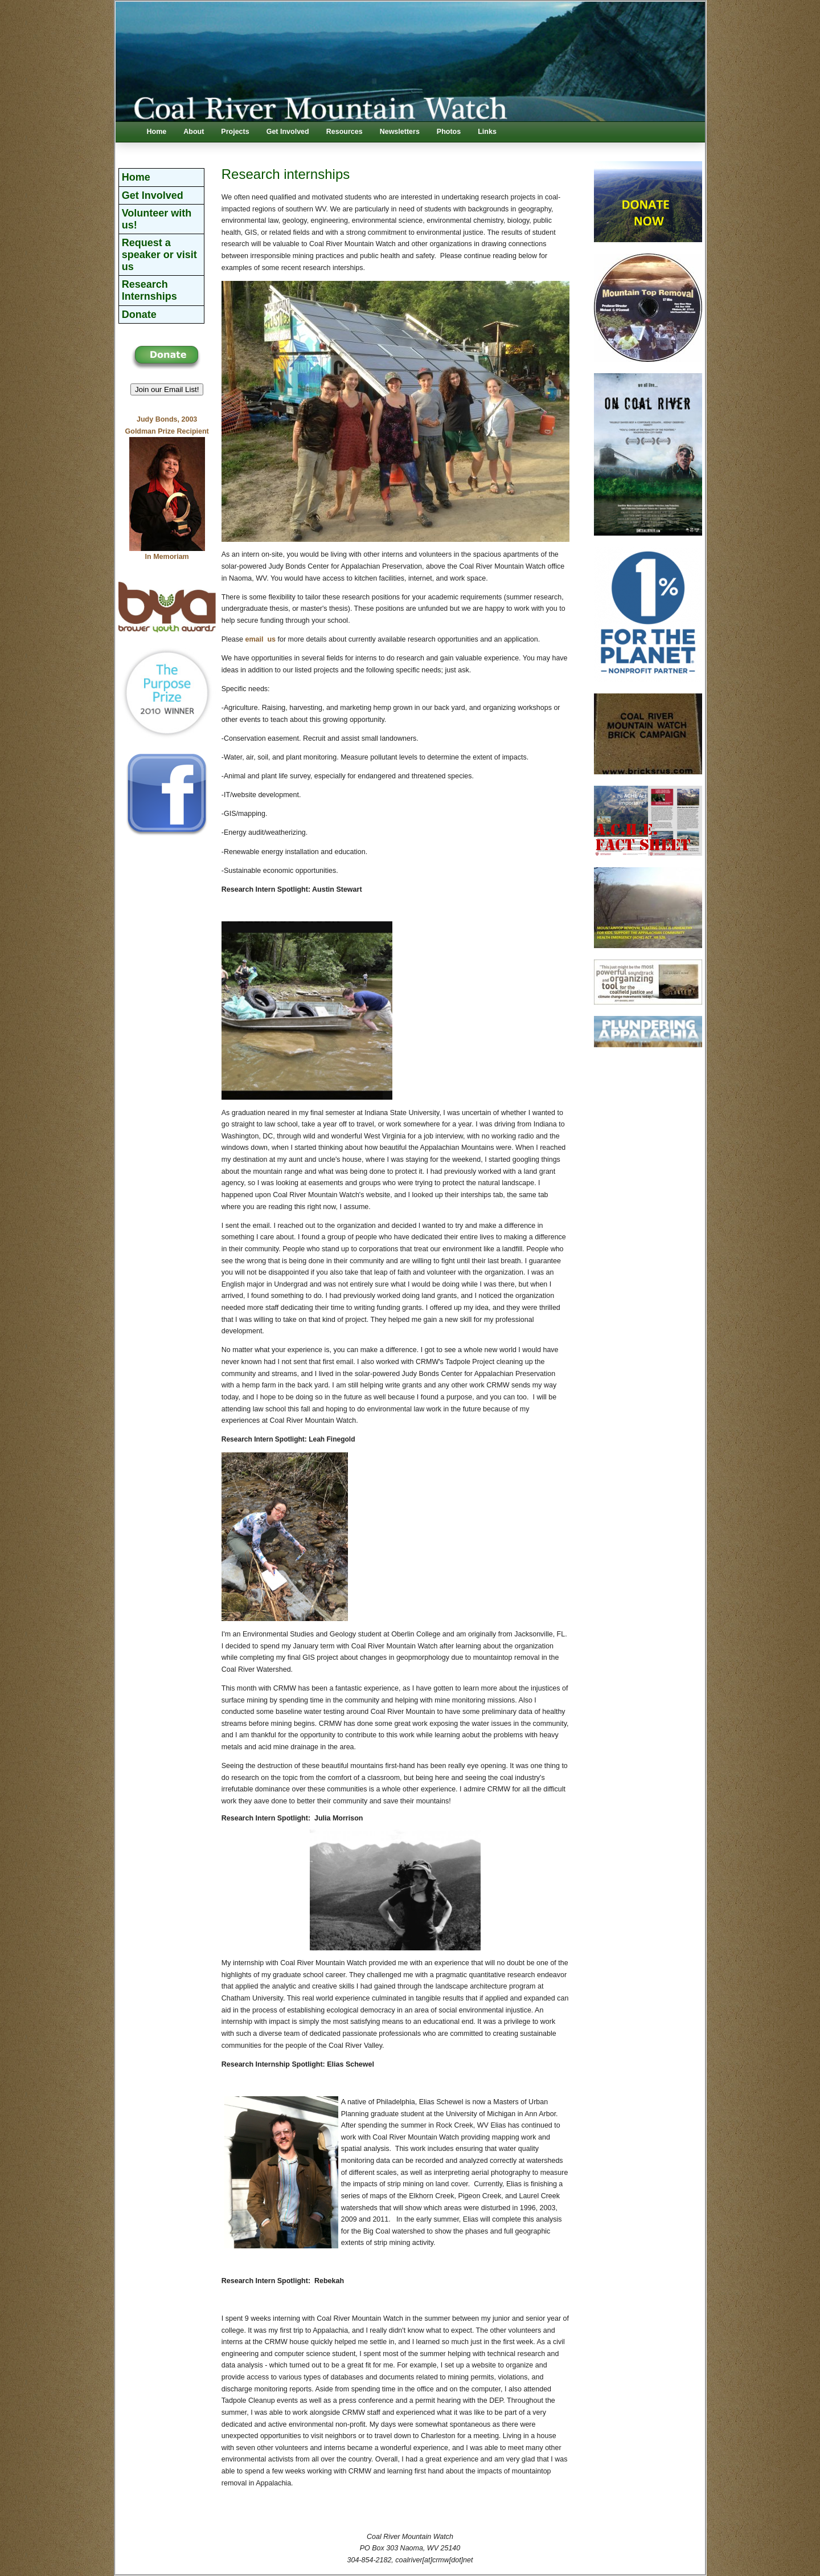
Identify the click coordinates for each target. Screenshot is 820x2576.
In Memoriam (167, 557)
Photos (449, 132)
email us (260, 639)
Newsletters (400, 132)
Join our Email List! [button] (167, 389)
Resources (344, 132)
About (193, 132)
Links (487, 132)
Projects (235, 132)
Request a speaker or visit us (159, 254)
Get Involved (287, 132)
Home (157, 132)
